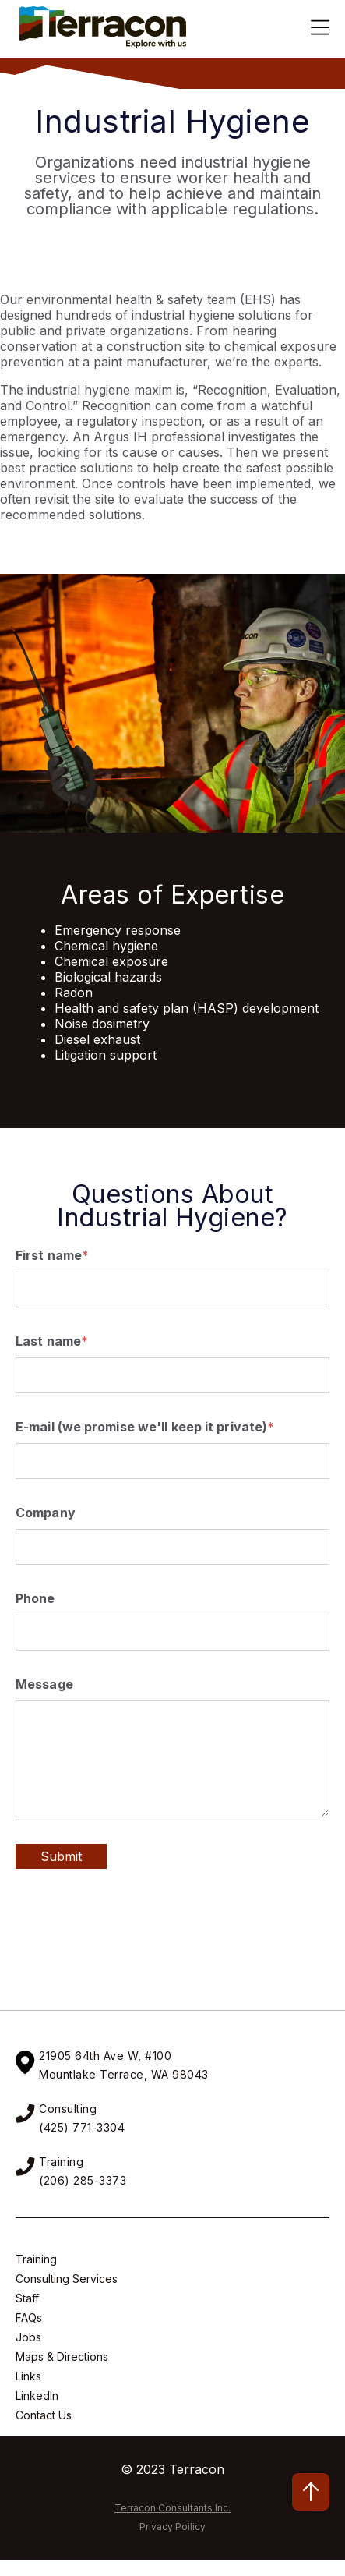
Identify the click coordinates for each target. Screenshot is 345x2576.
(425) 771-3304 (82, 2127)
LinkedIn (37, 2395)
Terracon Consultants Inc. (172, 2508)
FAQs (29, 2317)
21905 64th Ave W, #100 (105, 2055)
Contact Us (44, 2415)
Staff (27, 2298)
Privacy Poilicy (172, 2526)
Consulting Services (67, 2278)
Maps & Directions (62, 2356)
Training (36, 2259)
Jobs (28, 2337)
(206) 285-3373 (82, 2180)
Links (28, 2376)
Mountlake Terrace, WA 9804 (120, 2074)
